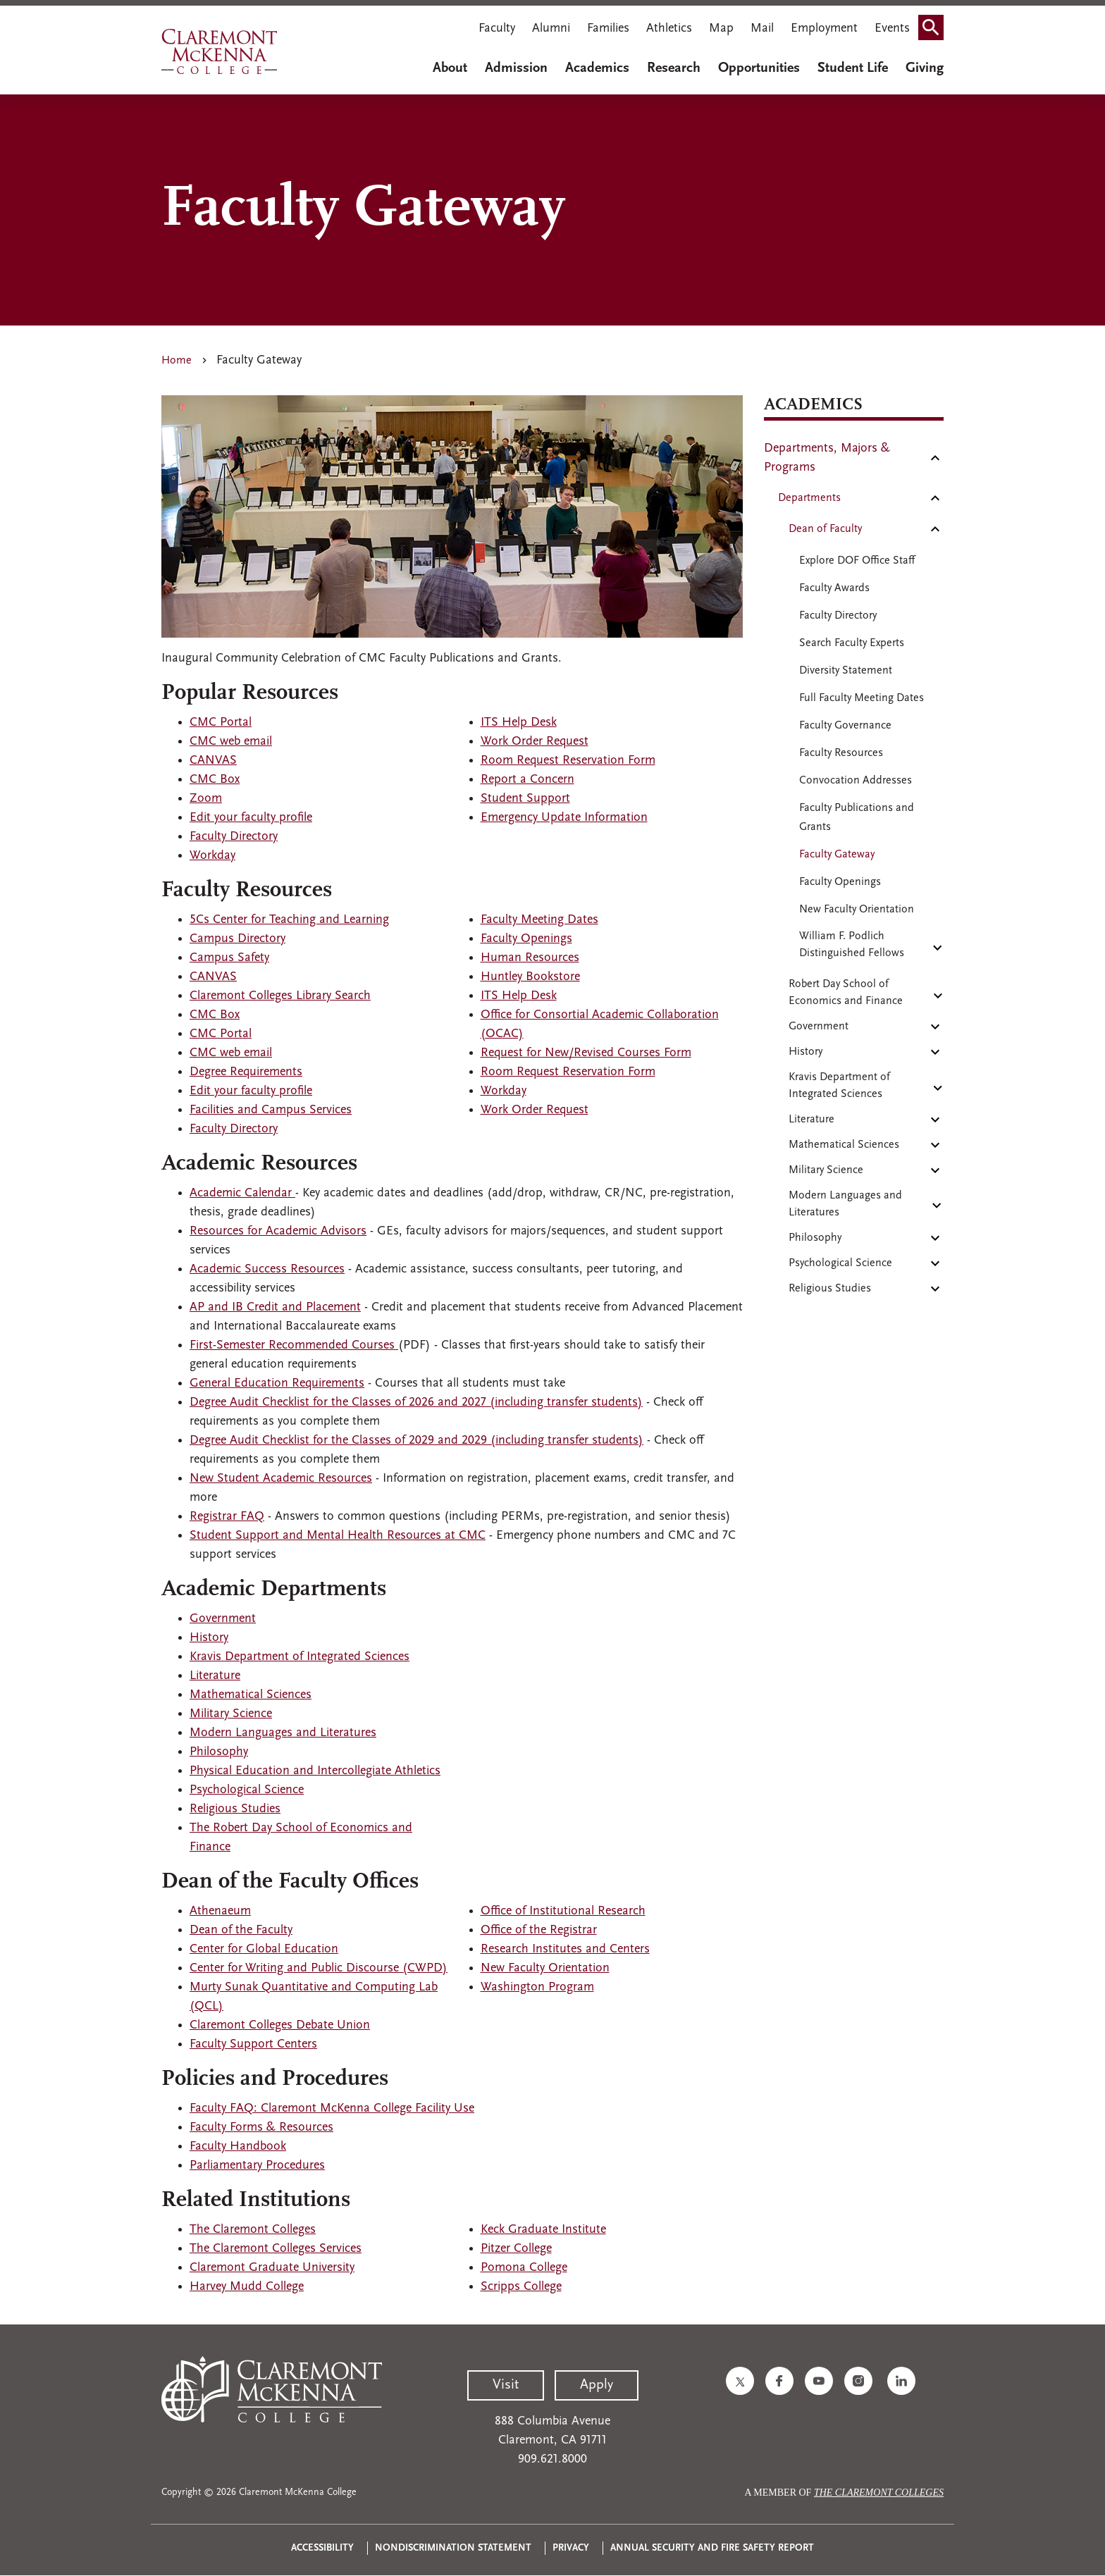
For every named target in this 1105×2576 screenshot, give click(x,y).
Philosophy (219, 1752)
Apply (596, 2385)
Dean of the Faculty (241, 1930)
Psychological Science (247, 1790)
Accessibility (322, 2548)
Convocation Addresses (855, 780)
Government (223, 1619)
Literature (215, 1676)
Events (892, 28)
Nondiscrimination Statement (453, 2548)
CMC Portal (221, 722)
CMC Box (215, 779)
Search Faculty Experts (851, 643)
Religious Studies (235, 1809)
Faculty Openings (526, 939)
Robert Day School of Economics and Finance (846, 993)
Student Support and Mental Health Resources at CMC (338, 1535)
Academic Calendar (242, 1193)
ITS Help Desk (519, 722)
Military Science (231, 1714)
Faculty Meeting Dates (539, 920)
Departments (809, 498)
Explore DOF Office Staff (857, 560)
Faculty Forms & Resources (261, 2127)
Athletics (669, 28)
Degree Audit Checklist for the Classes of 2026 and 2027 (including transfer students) (416, 1402)
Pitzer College (516, 2248)
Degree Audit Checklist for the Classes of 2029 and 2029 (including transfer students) (416, 1440)
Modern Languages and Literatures (283, 1733)
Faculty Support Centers (253, 2044)
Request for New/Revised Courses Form (586, 1053)
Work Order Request (534, 741)
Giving (925, 68)
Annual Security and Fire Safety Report (712, 2548)
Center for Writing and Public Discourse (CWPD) (318, 1968)
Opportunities (759, 68)
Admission (516, 68)
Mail (762, 28)
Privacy (570, 2548)
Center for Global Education (264, 1949)
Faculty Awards (834, 588)
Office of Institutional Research (563, 1911)
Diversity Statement (845, 670)
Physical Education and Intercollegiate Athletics (315, 1771)
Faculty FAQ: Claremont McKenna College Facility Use (332, 2108)
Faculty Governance (845, 725)
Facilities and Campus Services (271, 1110)
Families (608, 28)
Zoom (206, 798)
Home (176, 360)
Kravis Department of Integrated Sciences (299, 1657)
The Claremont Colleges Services (276, 2248)
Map (721, 28)
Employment (824, 28)
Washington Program (537, 1987)
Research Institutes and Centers (565, 1949)
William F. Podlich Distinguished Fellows (851, 945)
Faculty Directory (234, 836)
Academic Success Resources (267, 1269)
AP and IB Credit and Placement (275, 1307)
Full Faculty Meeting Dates (861, 698)
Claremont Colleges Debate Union (280, 2025)
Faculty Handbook (238, 2146)
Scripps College (521, 2286)
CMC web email (231, 741)
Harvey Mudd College (247, 2286)
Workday (212, 855)
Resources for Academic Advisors (278, 1231)
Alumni (551, 28)
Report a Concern (527, 779)
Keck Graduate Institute (543, 2229)
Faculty (497, 28)
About (450, 68)
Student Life (852, 68)
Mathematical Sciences (250, 1695)
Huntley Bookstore (530, 977)
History (209, 1638)
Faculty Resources (841, 753)
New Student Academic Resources (281, 1478)
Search (935, 23)
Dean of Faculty (825, 529)
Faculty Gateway (837, 854)
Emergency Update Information (564, 817)
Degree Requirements (246, 1072)
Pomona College (524, 2267)
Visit (506, 2385)
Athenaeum (220, 1911)
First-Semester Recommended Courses (294, 1345)
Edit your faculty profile (251, 817)
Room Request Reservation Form (568, 760)
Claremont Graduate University (272, 2267)
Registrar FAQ (227, 1516)
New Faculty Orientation (545, 1968)
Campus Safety (229, 958)
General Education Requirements (277, 1383)
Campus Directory (237, 939)
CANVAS (213, 760)
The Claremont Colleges (253, 2229)
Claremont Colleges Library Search (280, 996)
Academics (597, 68)
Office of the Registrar (539, 1930)
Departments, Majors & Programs (827, 458)
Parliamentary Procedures (257, 2165)
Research (673, 68)
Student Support (525, 798)
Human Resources (530, 958)
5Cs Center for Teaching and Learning (289, 920)
